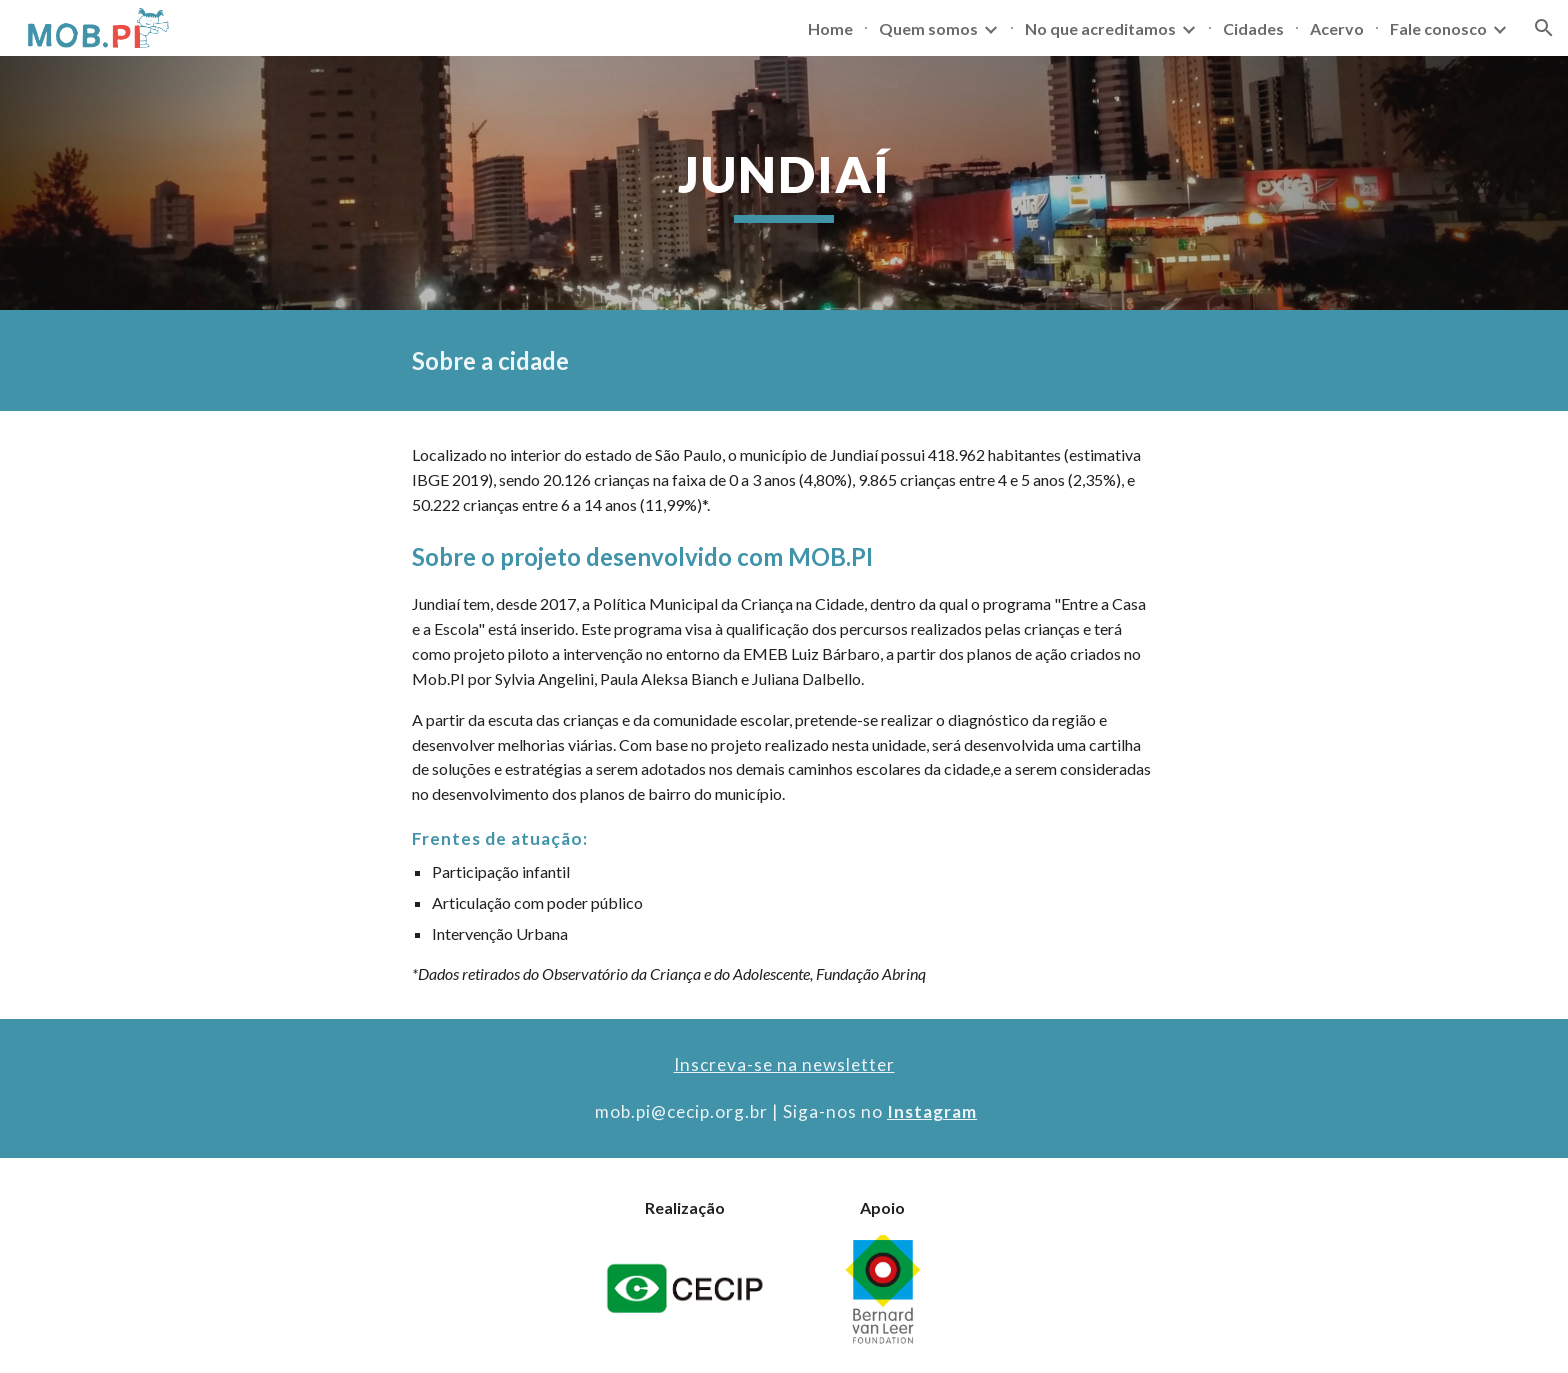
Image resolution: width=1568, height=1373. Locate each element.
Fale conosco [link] (1438, 28)
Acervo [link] (1337, 28)
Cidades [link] (1253, 28)
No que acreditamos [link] (1100, 28)
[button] (1544, 28)
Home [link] (830, 28)
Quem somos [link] (928, 28)
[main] (784, 183)
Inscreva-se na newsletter (784, 1064)
